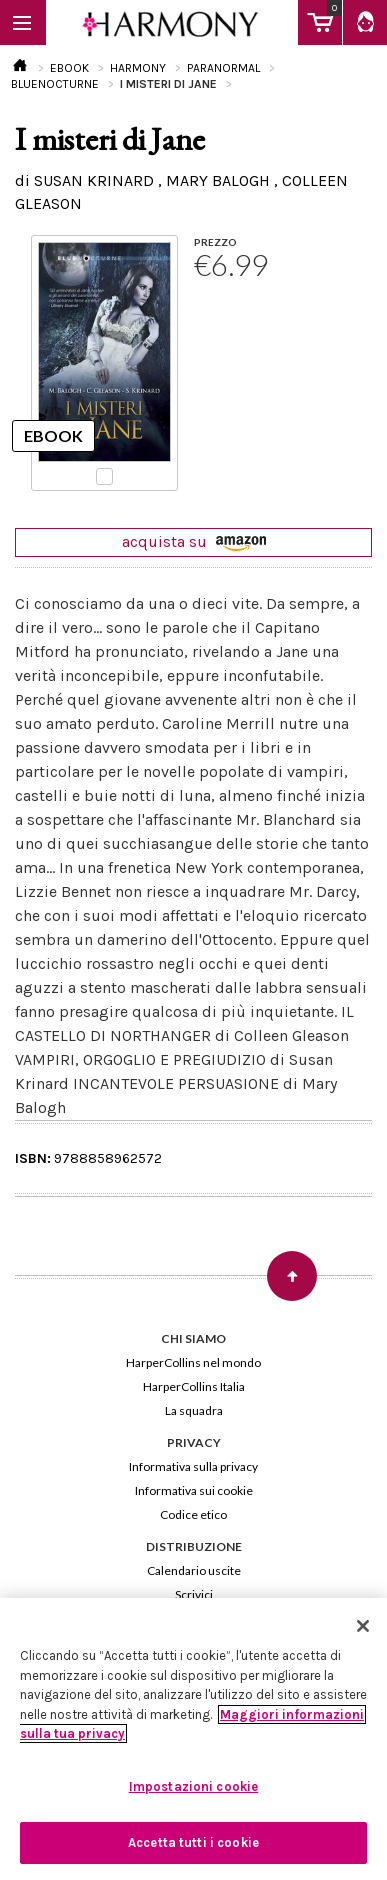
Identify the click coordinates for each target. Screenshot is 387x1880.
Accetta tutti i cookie (193, 1842)
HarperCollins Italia (194, 1386)
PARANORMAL (223, 68)
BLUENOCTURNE (55, 84)
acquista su (194, 541)
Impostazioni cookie (193, 1786)
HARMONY (138, 68)
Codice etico (193, 1514)
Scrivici (194, 1594)
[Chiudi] (363, 1626)
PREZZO (215, 242)
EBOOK (69, 68)
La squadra (194, 1410)
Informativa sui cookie (194, 1490)
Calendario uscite (194, 1570)
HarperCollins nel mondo (193, 1362)
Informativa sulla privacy (193, 1466)
